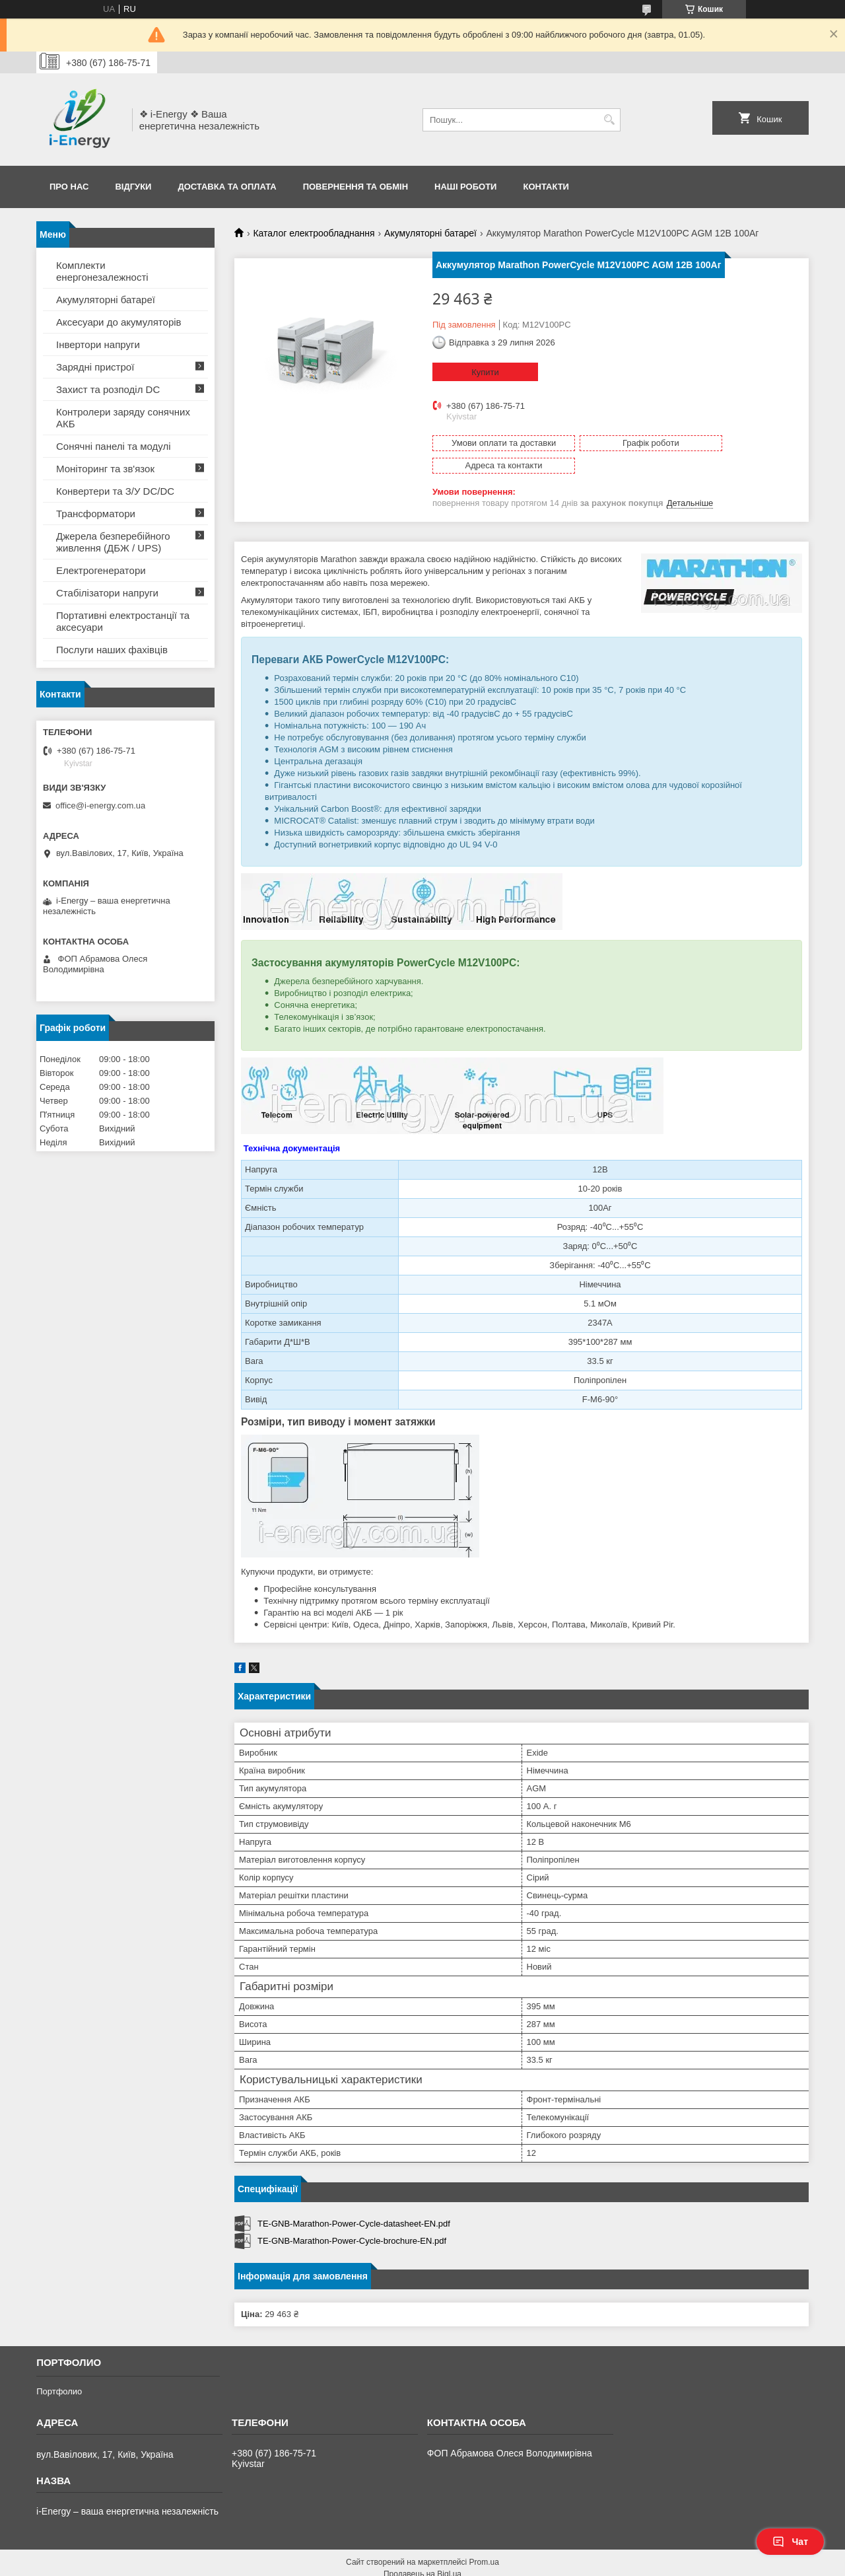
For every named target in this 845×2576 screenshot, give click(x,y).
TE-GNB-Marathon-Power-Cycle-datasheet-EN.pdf (353, 2201)
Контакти (546, 187)
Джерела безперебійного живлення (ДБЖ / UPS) (113, 542)
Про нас (69, 187)
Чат (790, 2542)
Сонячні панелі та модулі (113, 446)
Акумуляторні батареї (430, 233)
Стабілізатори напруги (107, 592)
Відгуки (133, 187)
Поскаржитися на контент (451, 2563)
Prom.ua (484, 2539)
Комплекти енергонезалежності (102, 271)
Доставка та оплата (227, 187)
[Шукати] (609, 119)
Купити (485, 372)
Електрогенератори (101, 570)
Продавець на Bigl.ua (422, 2551)
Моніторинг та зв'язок (105, 468)
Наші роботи (465, 187)
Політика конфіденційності (554, 2563)
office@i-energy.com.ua (100, 805)
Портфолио (59, 2369)
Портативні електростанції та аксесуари (122, 621)
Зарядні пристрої (95, 367)
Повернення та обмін (355, 187)
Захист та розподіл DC (108, 389)
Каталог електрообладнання (313, 233)
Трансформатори (95, 513)
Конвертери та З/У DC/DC (115, 491)
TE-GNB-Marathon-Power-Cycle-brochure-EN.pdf (351, 2218)
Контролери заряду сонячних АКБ (123, 417)
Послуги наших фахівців (112, 649)
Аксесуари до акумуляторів (119, 322)
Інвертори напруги (98, 344)
